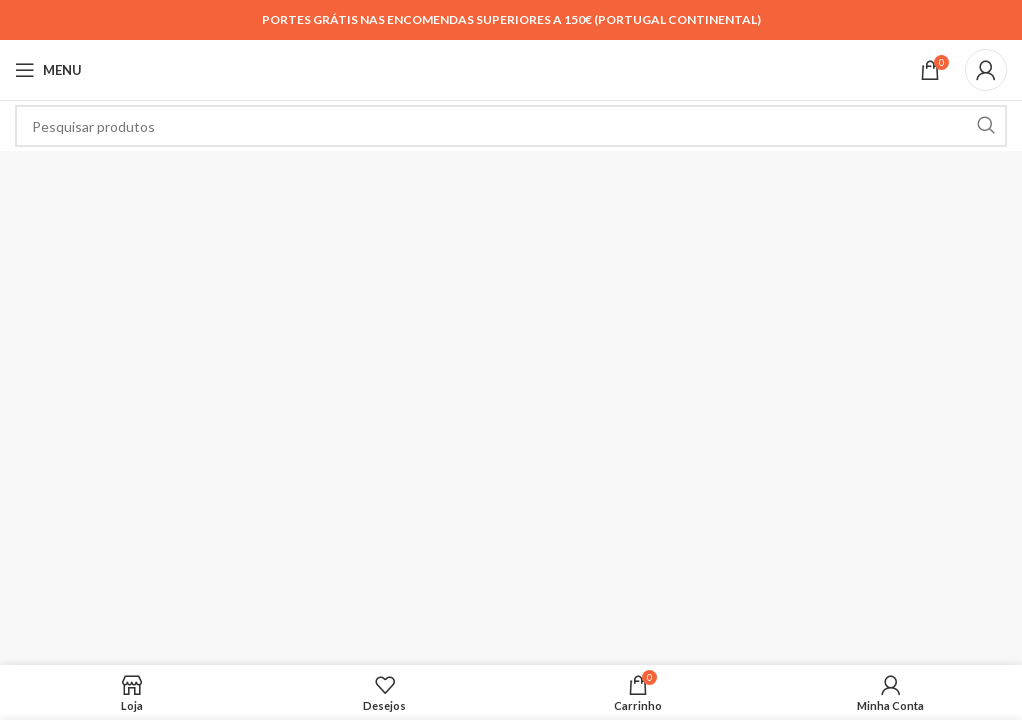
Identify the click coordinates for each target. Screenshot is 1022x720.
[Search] (511, 126)
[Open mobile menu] (48, 70)
